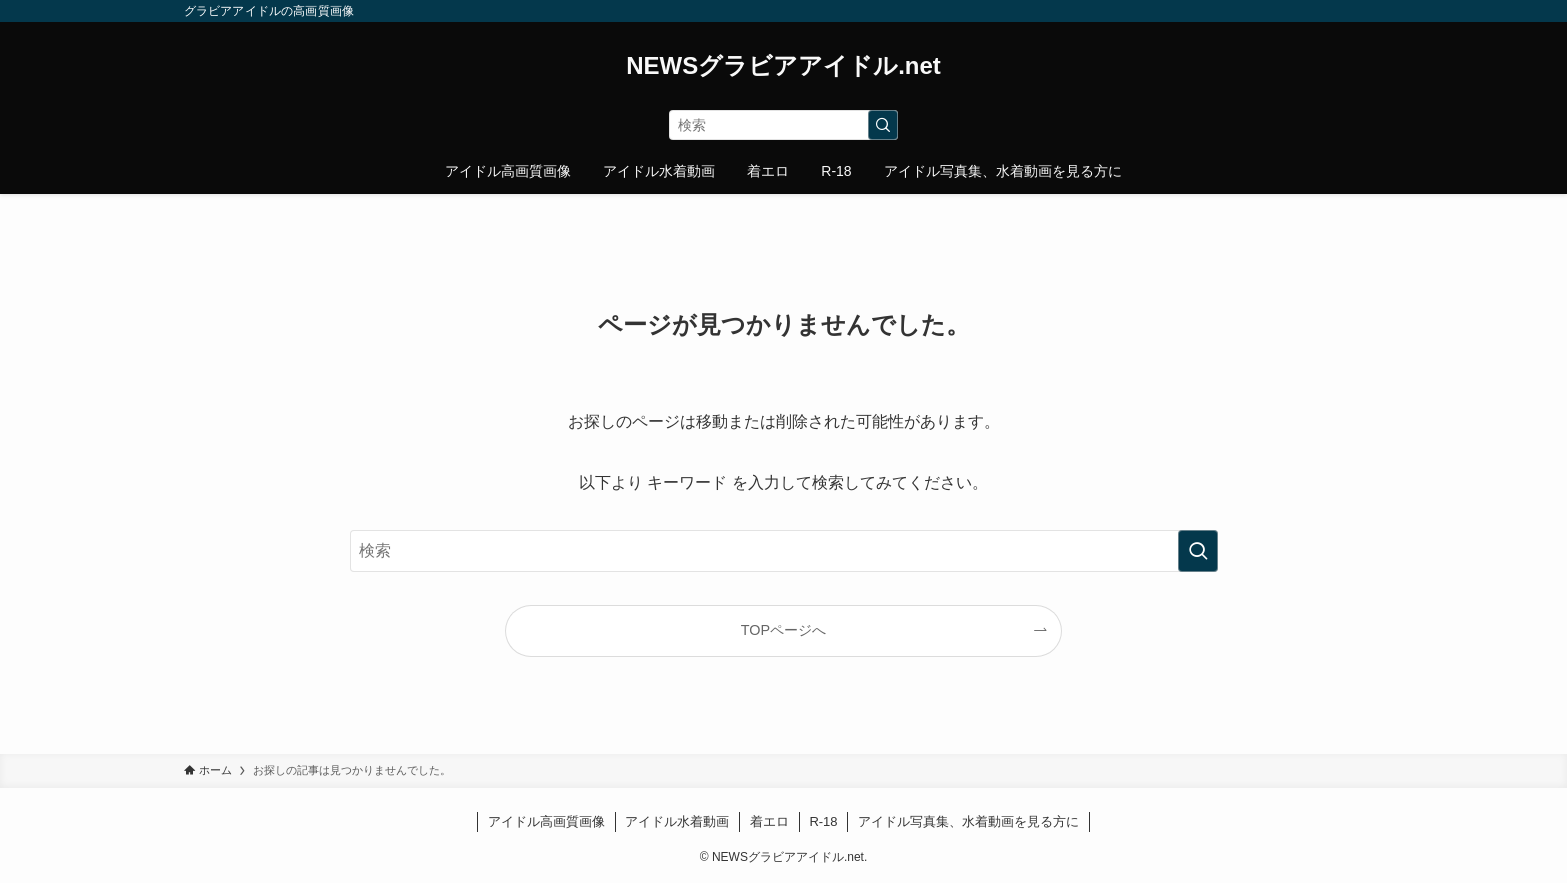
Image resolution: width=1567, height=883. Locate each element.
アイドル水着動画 (677, 821)
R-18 (823, 821)
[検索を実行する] (883, 125)
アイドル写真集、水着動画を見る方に (968, 821)
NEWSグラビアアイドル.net (783, 66)
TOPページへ (783, 630)
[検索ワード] (783, 125)
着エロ (769, 821)
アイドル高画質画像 (546, 821)
